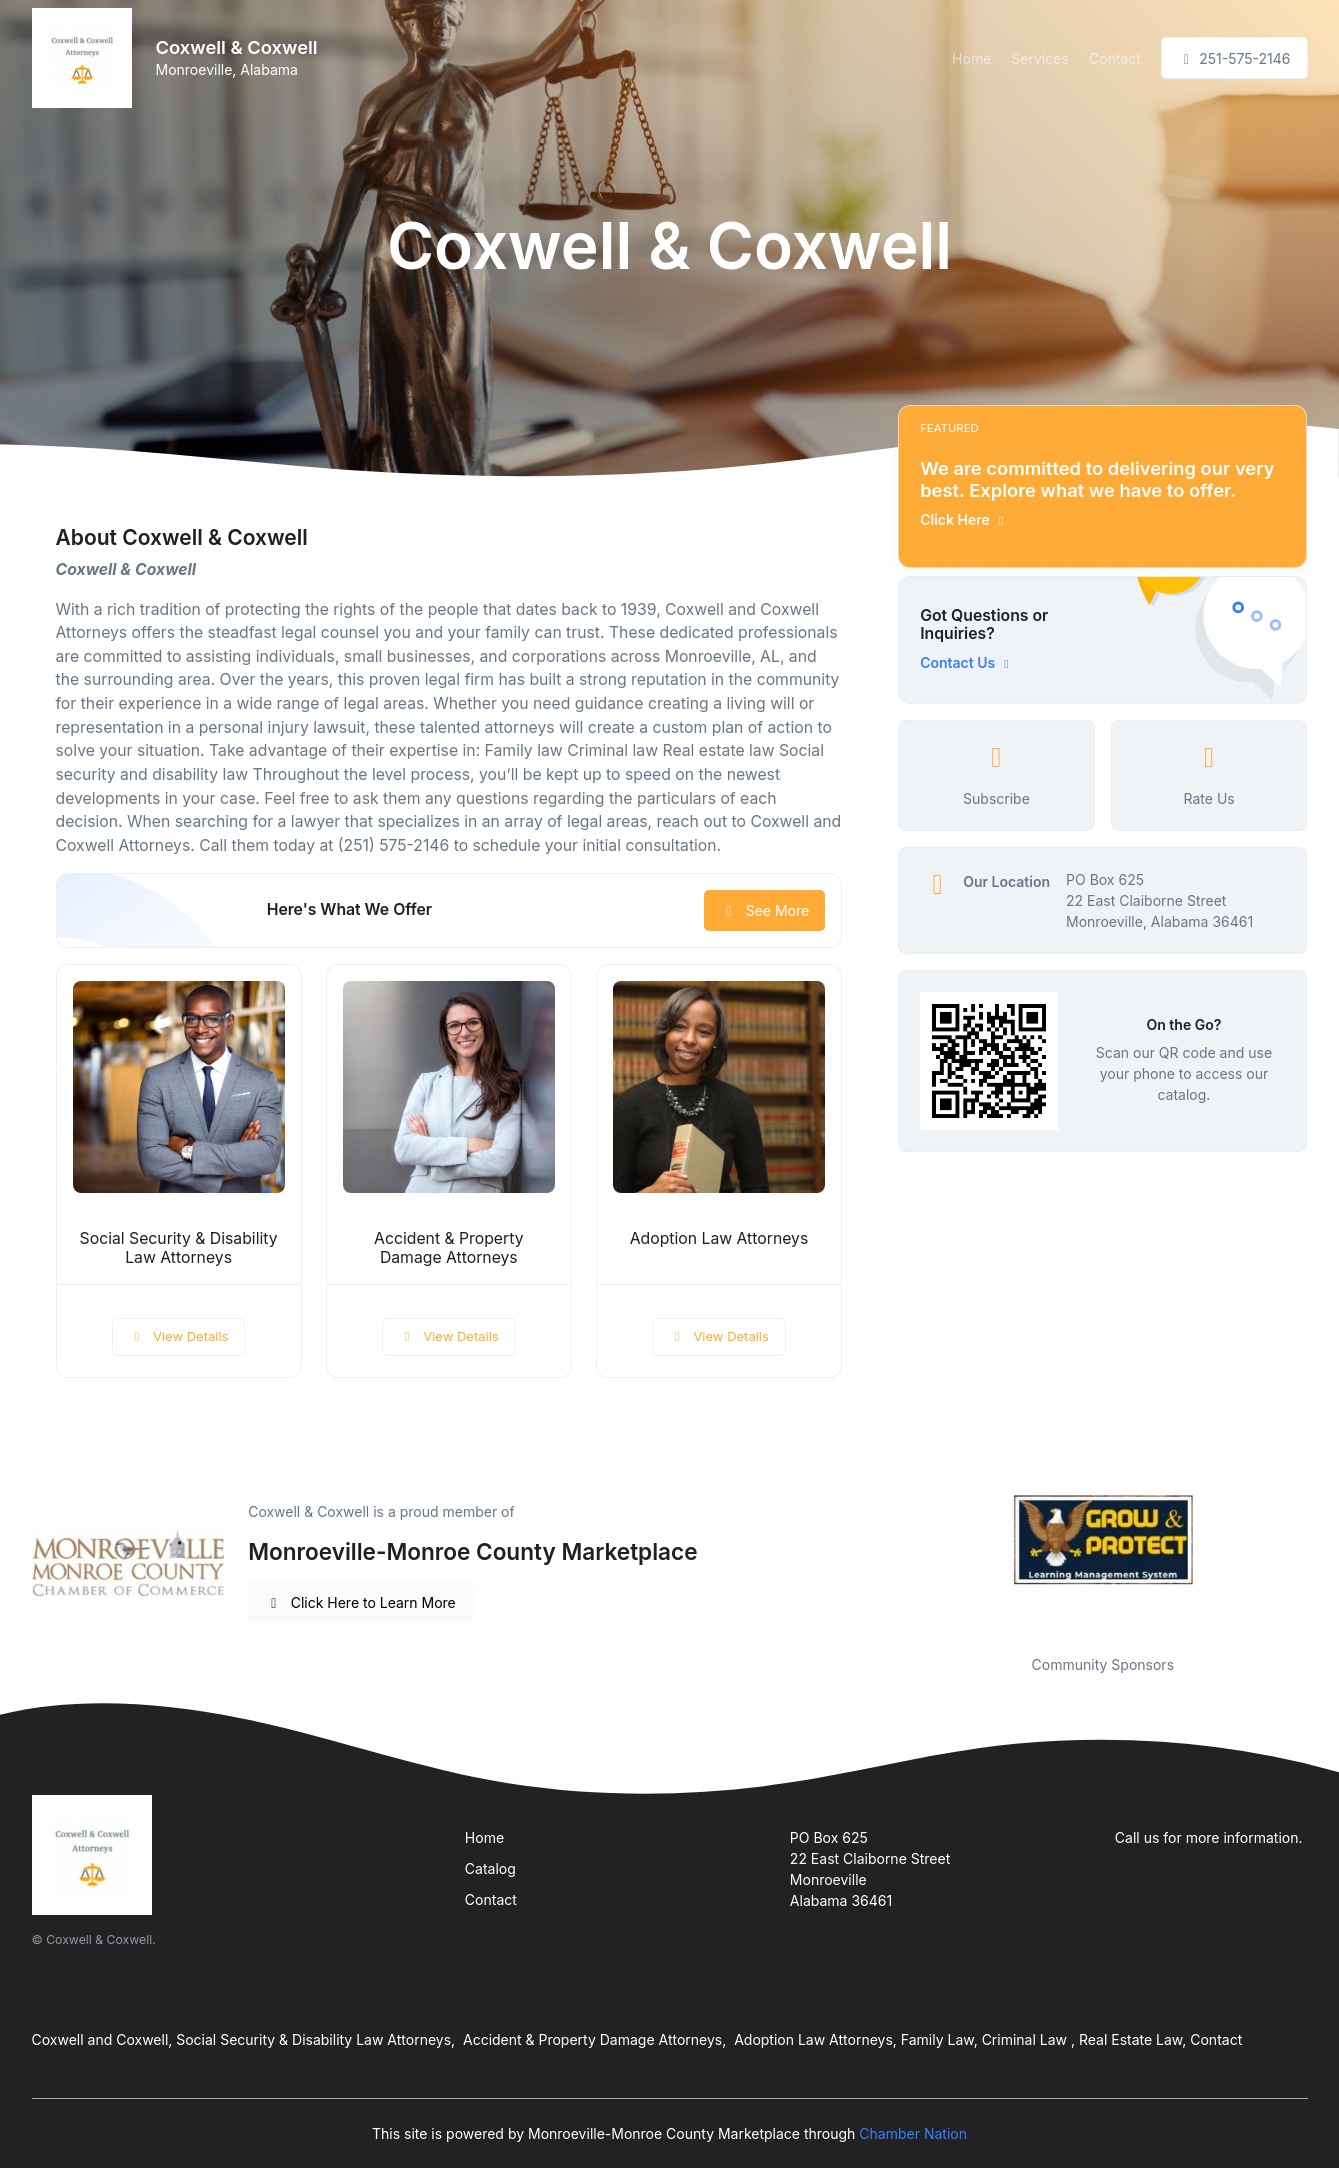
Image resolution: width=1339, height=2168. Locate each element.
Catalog (490, 1868)
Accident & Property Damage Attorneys (448, 1248)
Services (1039, 58)
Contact (1115, 58)
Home (971, 58)
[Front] (86, 58)
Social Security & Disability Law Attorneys (179, 1248)
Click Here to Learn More (360, 1602)
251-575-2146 (1234, 58)
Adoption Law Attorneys (719, 1238)
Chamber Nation (913, 2133)
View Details (179, 1336)
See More (764, 910)
